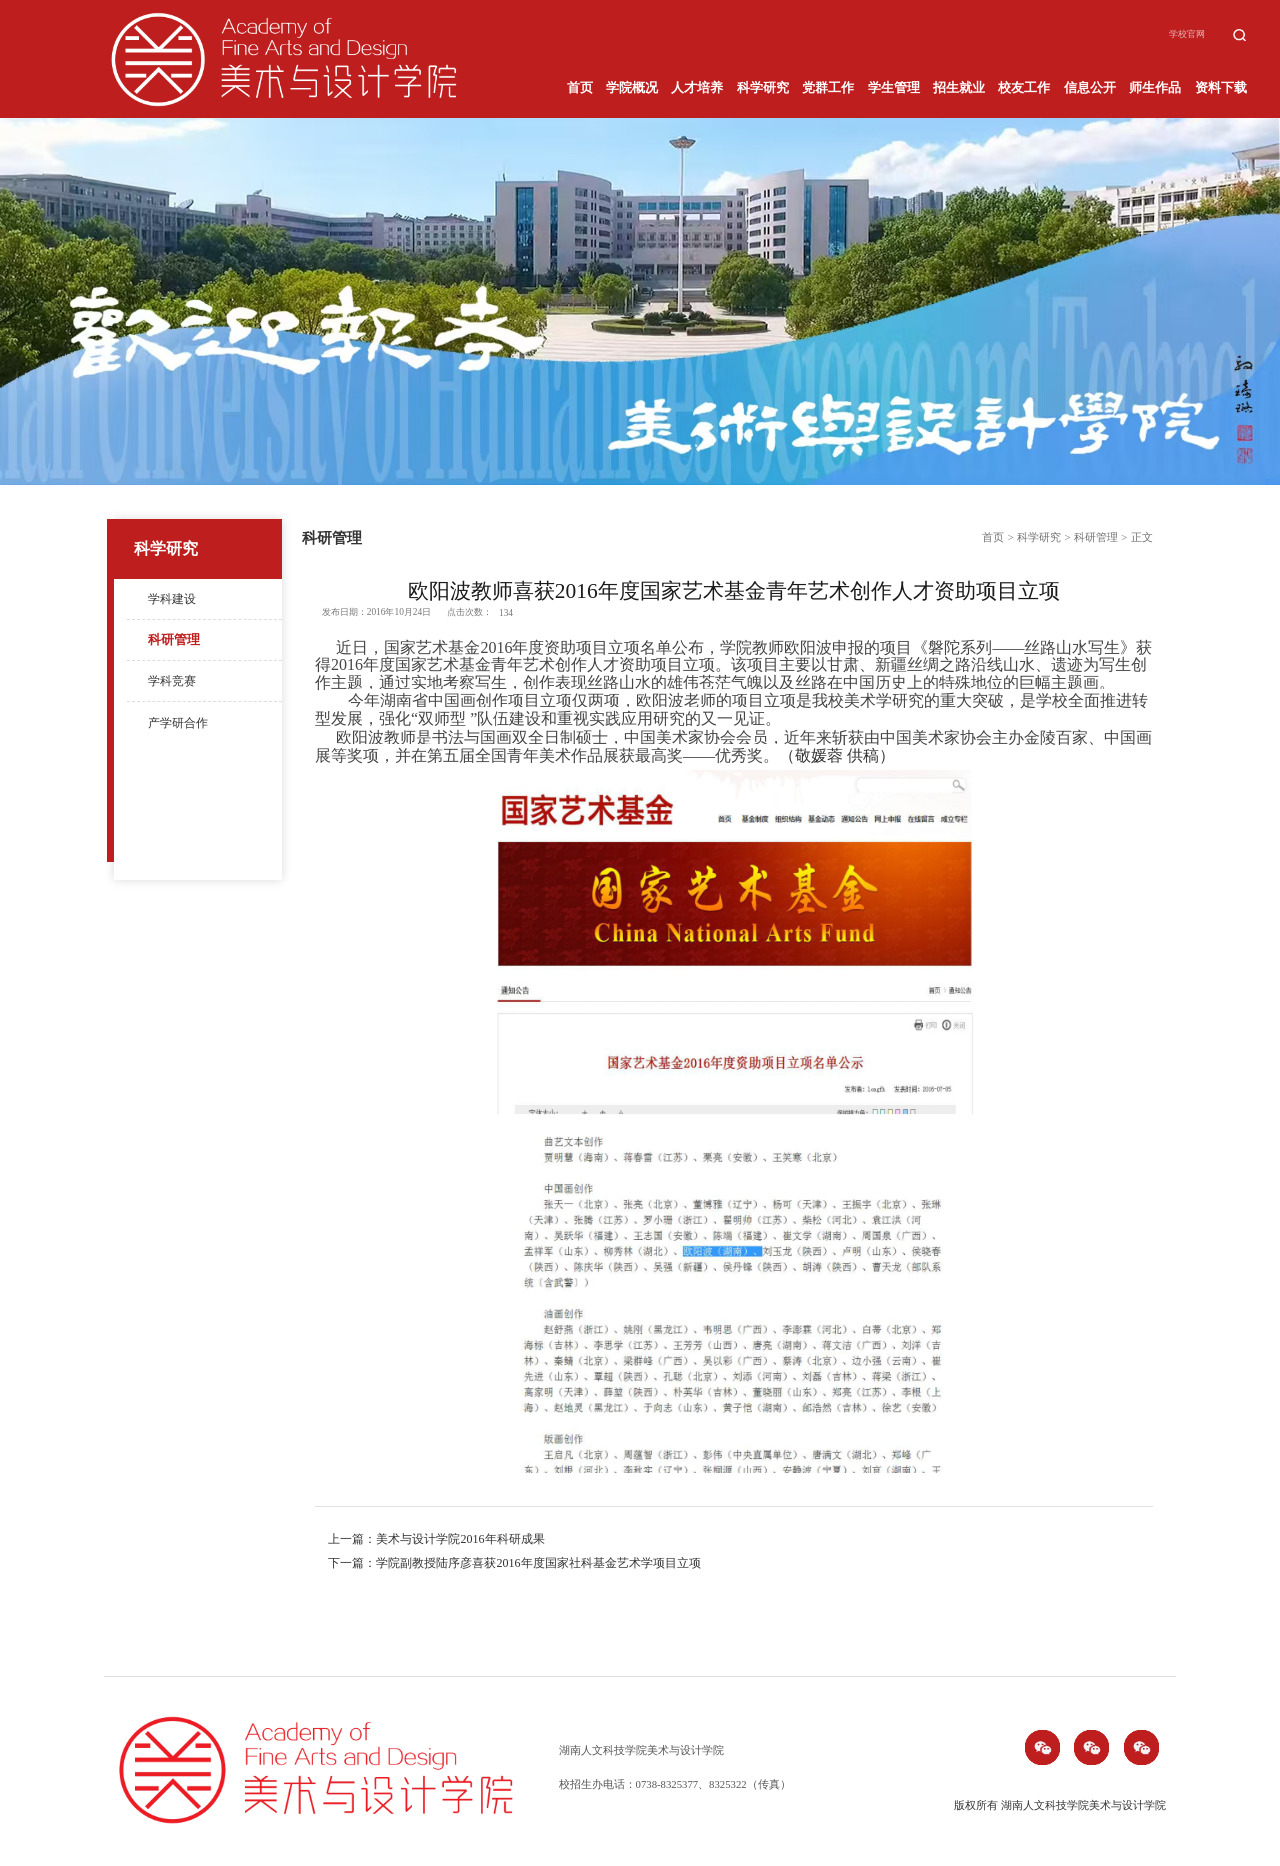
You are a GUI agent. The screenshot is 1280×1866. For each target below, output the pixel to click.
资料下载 (1221, 88)
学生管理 (894, 88)
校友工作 (1024, 88)
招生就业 (959, 88)
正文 (1142, 537)
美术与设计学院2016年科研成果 (460, 1539)
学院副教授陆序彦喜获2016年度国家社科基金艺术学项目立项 (538, 1563)
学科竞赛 (172, 681)
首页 (580, 88)
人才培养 (697, 88)
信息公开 (1090, 88)
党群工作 (828, 88)
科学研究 (763, 88)
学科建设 (172, 599)
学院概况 (632, 88)
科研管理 (174, 639)
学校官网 (1187, 34)
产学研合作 (178, 723)
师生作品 (1155, 88)
